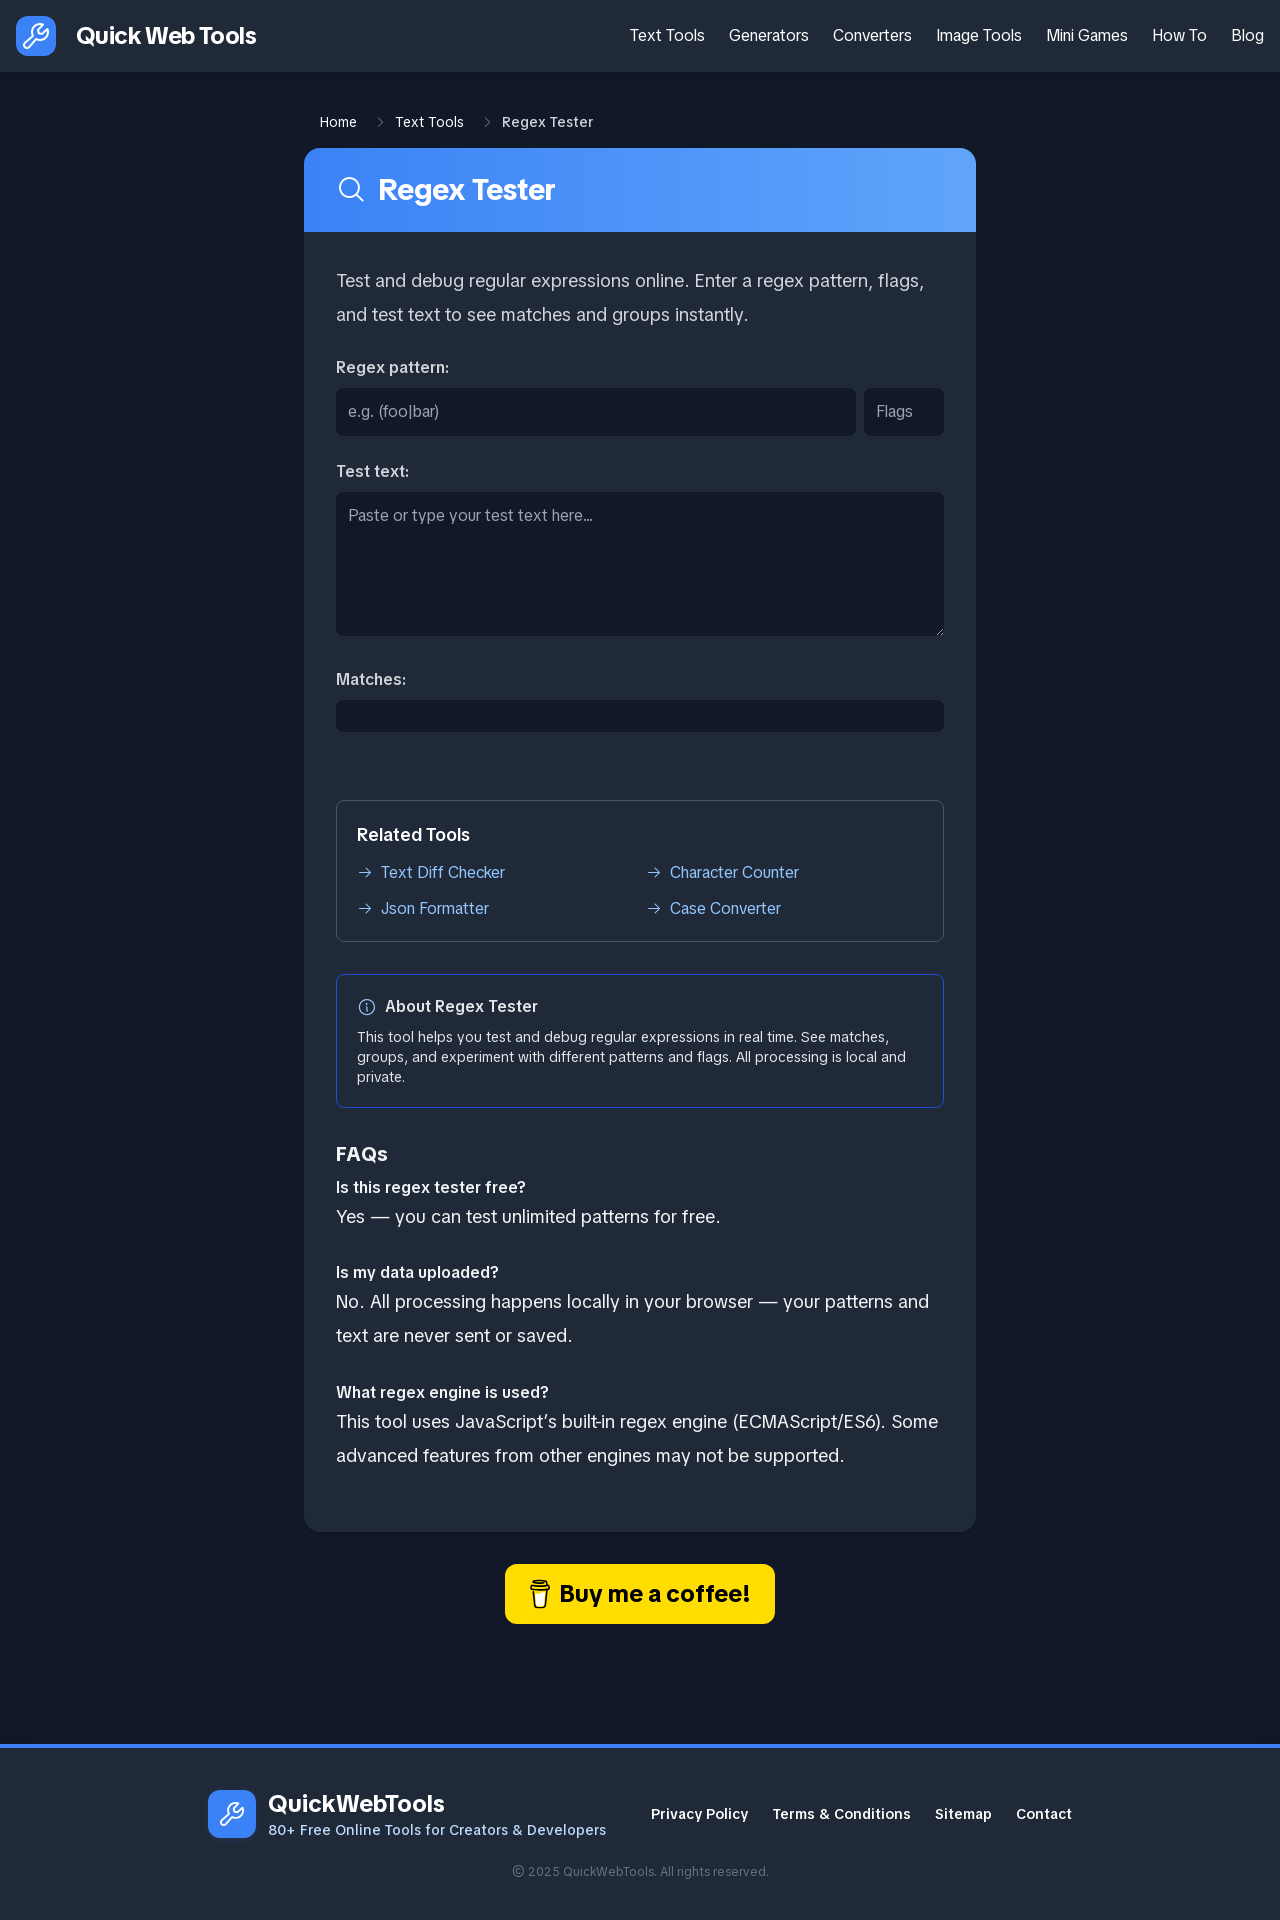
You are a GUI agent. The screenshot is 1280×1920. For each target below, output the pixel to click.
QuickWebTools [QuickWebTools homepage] (356, 1803)
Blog (1247, 35)
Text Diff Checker (431, 872)
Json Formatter (423, 908)
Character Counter (722, 872)
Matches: (371, 679)
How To (1179, 35)
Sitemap (963, 1814)
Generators (769, 35)
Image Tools (979, 35)
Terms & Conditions (841, 1814)
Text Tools (667, 35)
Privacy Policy (699, 1814)
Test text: (372, 471)
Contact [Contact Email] (1044, 1814)
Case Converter (713, 908)
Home (338, 122)
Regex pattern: (392, 367)
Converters (872, 35)
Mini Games (1087, 35)
